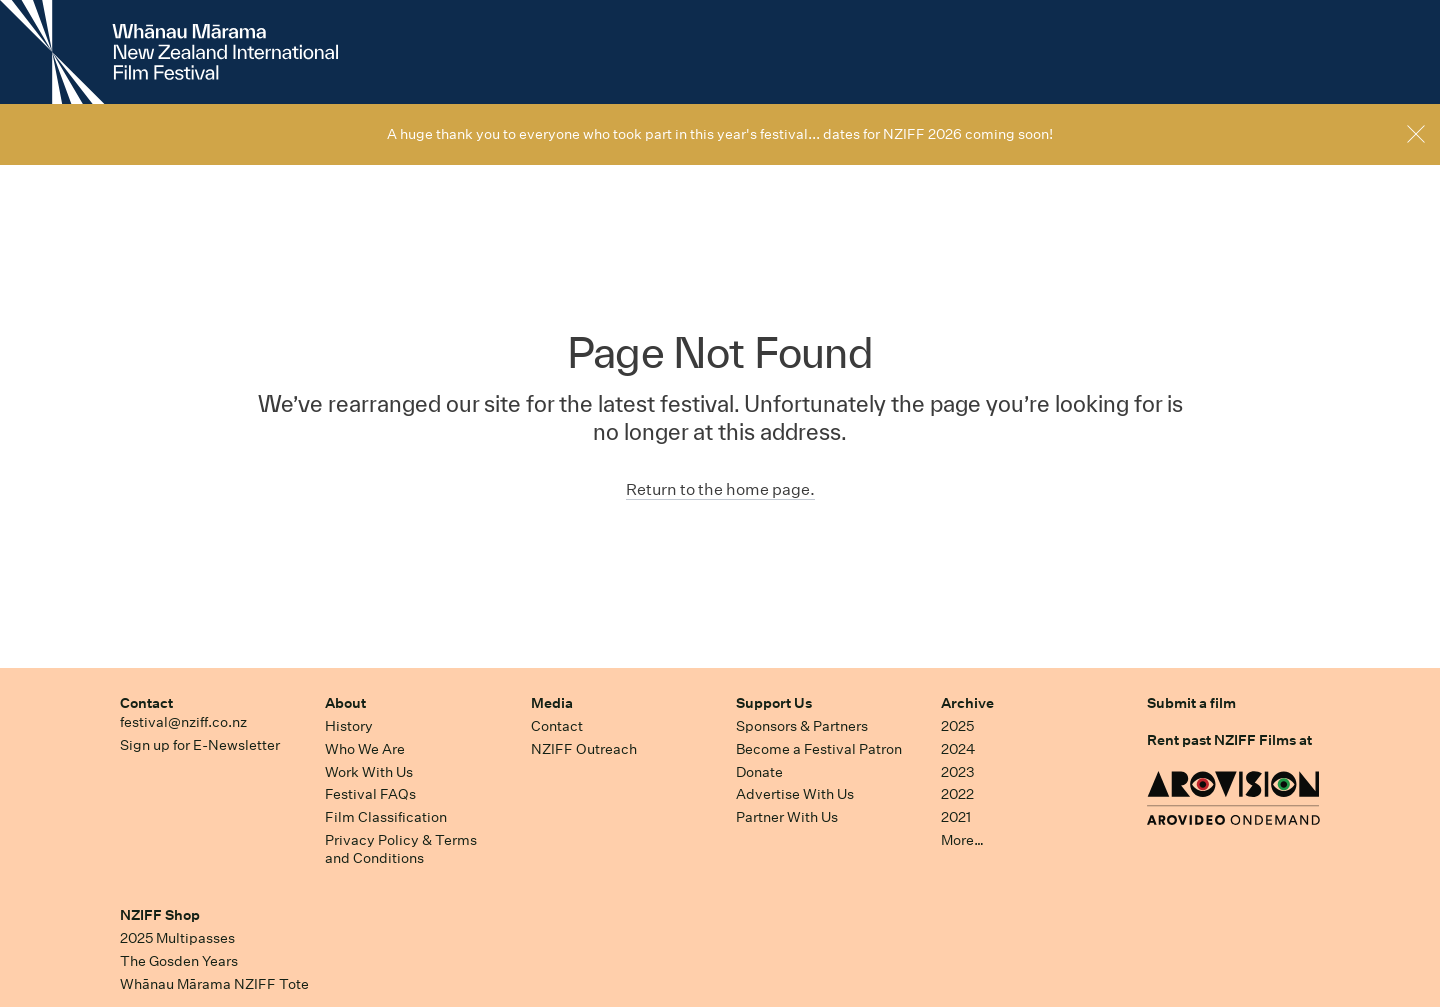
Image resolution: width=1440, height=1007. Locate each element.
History (349, 726)
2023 (958, 772)
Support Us (774, 703)
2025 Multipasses (177, 938)
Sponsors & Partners (802, 726)
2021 (956, 817)
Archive (967, 703)
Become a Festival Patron (819, 749)
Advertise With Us (795, 794)
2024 (958, 749)
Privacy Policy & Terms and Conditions (401, 849)
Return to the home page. (720, 489)
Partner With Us (787, 817)
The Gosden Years (179, 961)
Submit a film (1191, 703)
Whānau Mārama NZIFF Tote (214, 984)
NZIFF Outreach (584, 749)
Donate (759, 772)
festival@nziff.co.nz (183, 722)
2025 (957, 726)
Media (552, 703)
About (345, 703)
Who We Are (365, 749)
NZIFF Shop (160, 915)
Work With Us (369, 772)
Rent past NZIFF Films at (1229, 740)
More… (962, 840)
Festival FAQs (370, 794)
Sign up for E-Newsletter (200, 745)
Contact (146, 703)
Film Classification (386, 817)
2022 (957, 794)
